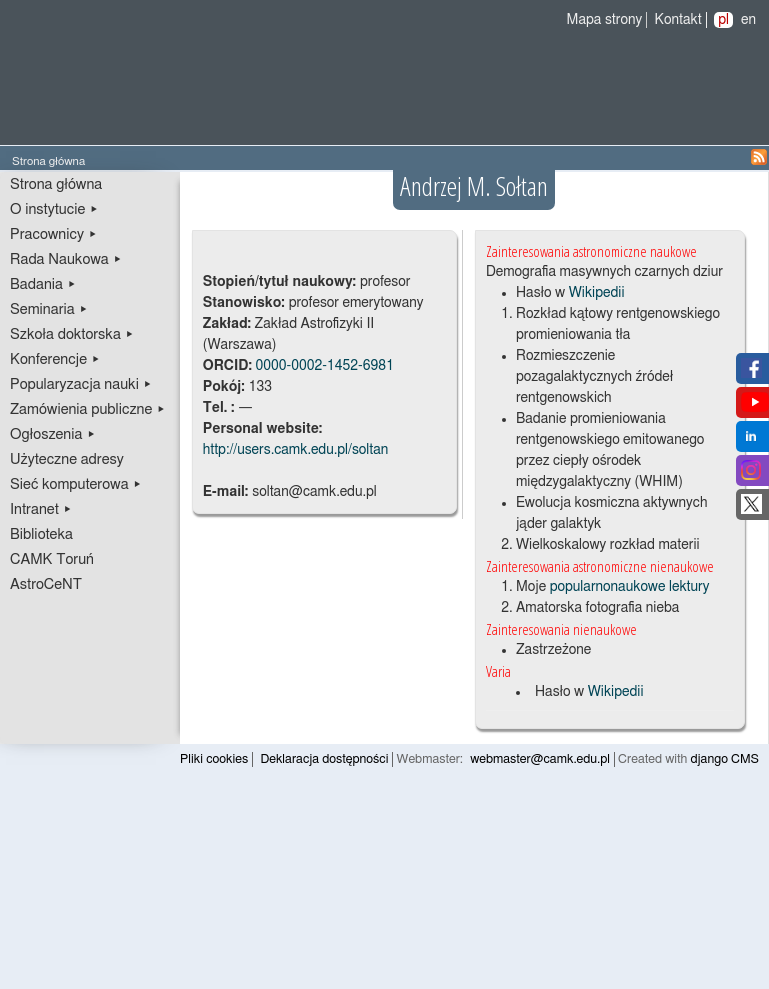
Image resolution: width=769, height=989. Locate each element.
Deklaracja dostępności (324, 759)
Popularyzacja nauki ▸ (81, 384)
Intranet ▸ (41, 509)
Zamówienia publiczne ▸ (88, 409)
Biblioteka (41, 534)
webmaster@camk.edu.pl (540, 759)
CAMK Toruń (52, 559)
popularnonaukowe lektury (630, 587)
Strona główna (56, 184)
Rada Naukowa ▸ (66, 259)
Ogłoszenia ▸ (53, 434)
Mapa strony (605, 20)
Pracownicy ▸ (53, 234)
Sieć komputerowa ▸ (76, 484)
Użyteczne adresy (67, 459)
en (748, 20)
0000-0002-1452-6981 (324, 366)
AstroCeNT (46, 584)
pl (723, 20)
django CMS (725, 759)
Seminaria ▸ (49, 309)
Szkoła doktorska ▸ (72, 334)
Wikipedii (597, 293)
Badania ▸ (43, 284)
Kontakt (678, 20)
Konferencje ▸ (55, 359)
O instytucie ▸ (54, 209)
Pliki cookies (214, 759)
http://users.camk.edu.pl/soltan (296, 450)
